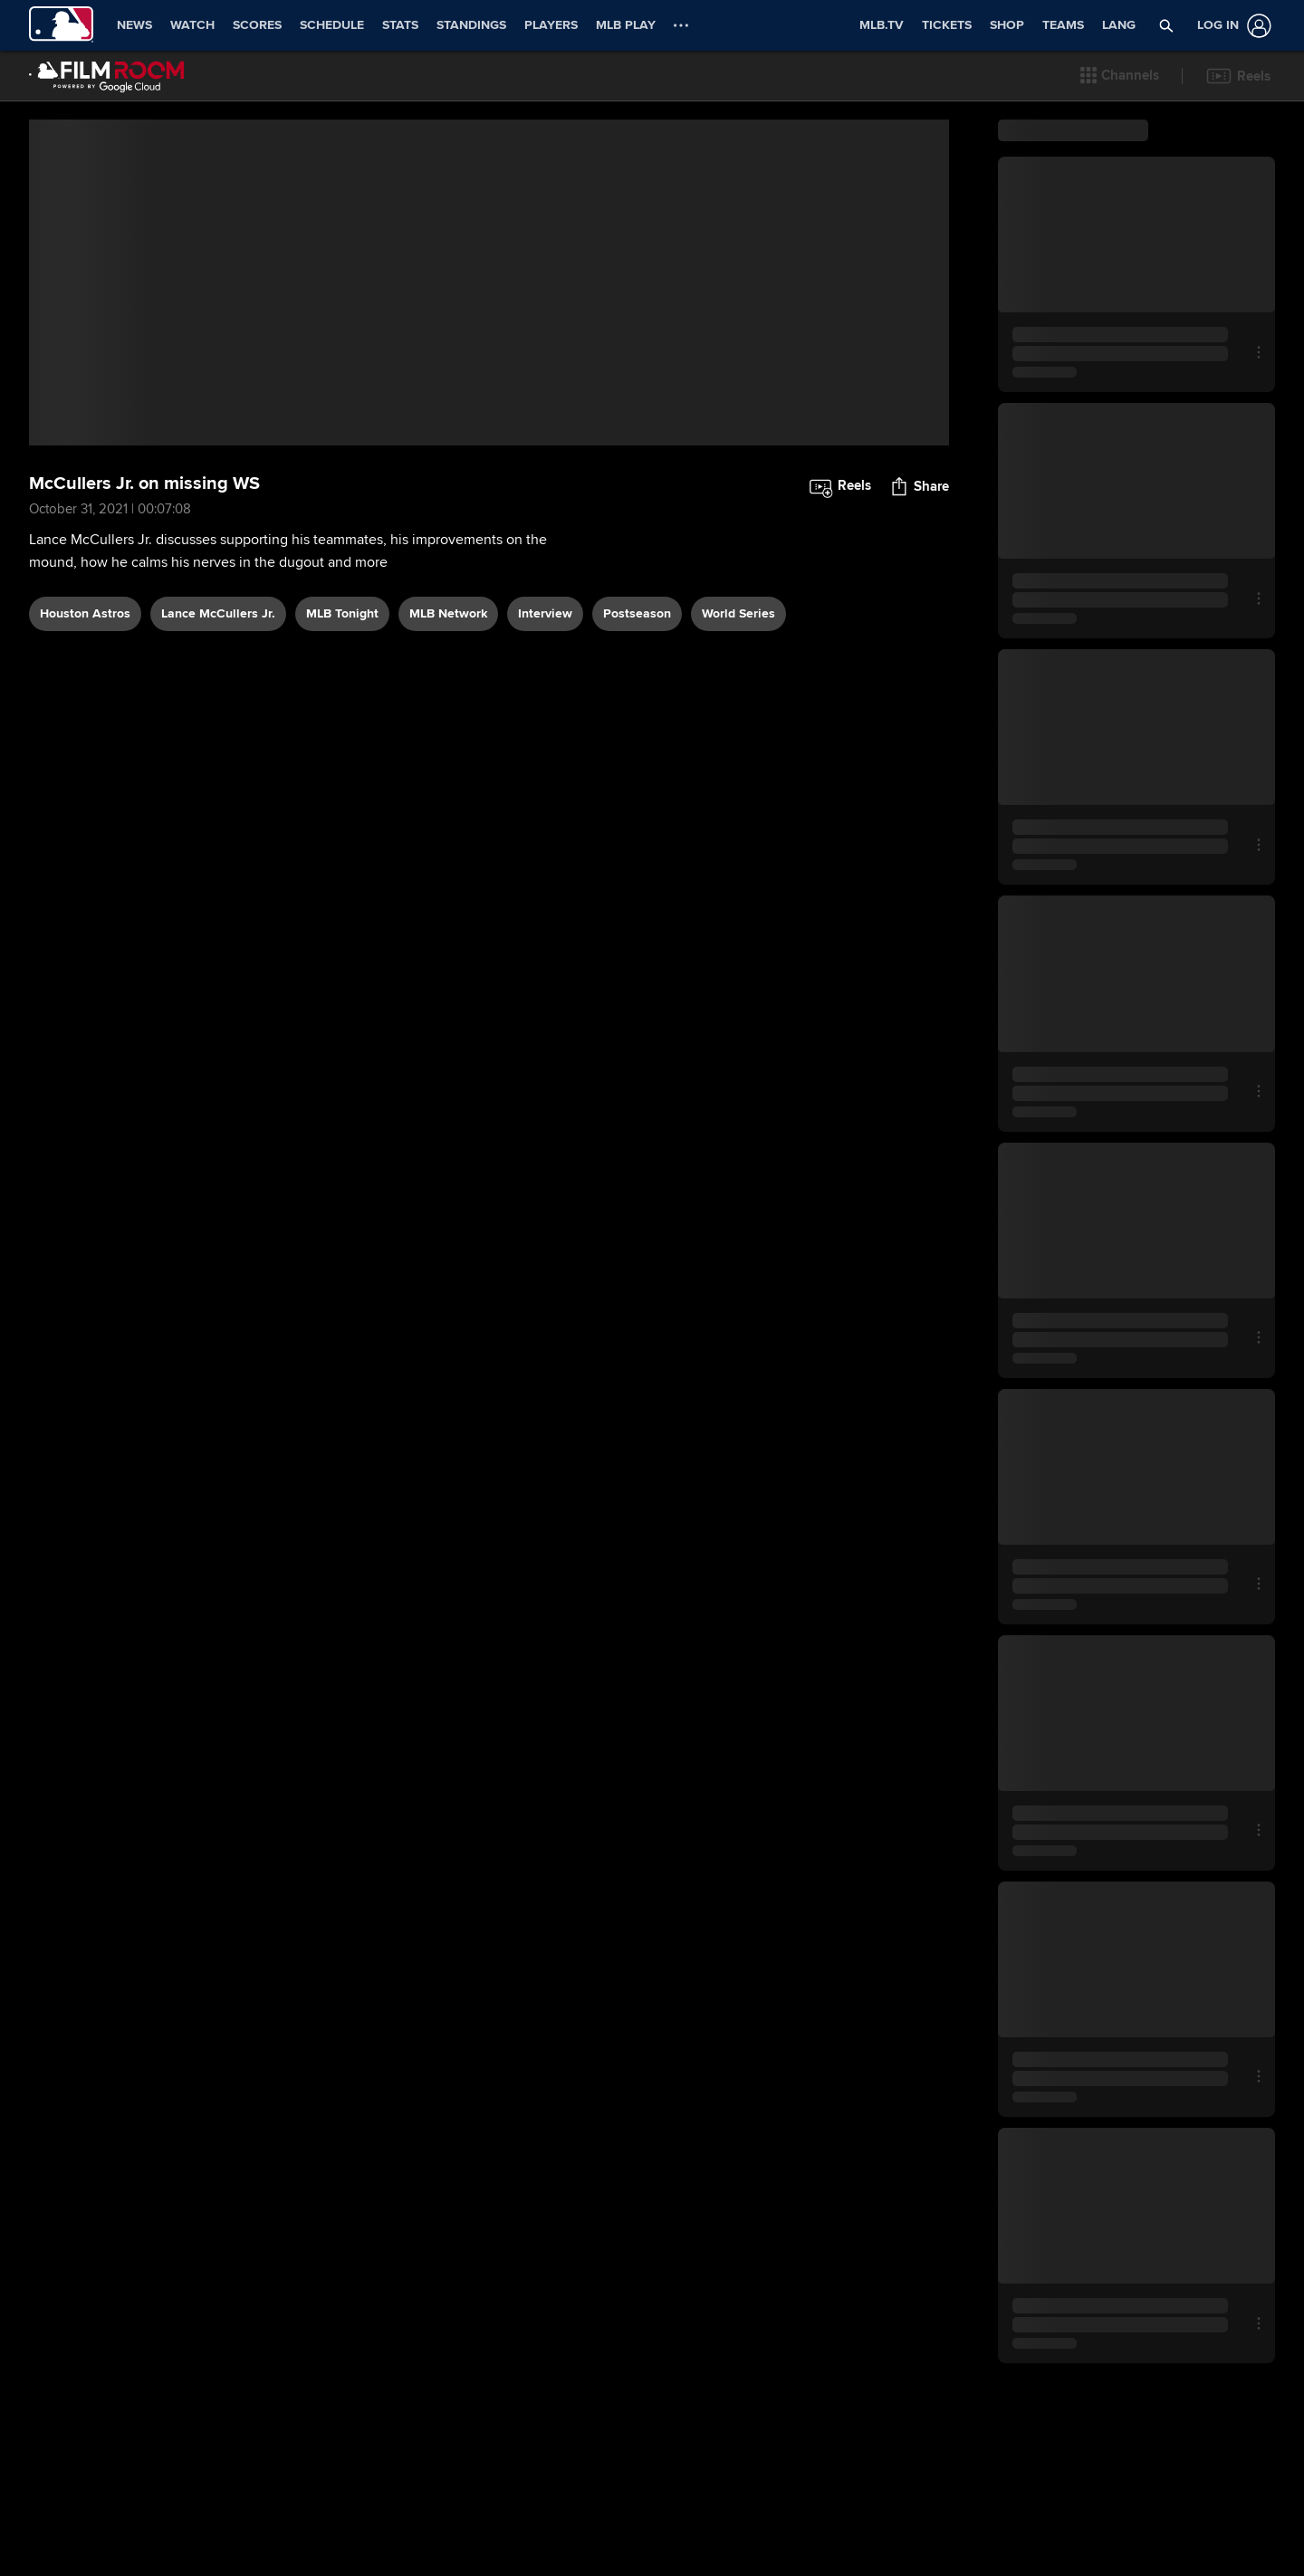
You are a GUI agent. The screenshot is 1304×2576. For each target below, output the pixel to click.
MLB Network (448, 804)
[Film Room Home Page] (107, 76)
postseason (637, 804)
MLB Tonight (342, 804)
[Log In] (1230, 26)
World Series (738, 804)
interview (545, 804)
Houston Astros (85, 804)
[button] (1120, 76)
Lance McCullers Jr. (218, 804)
